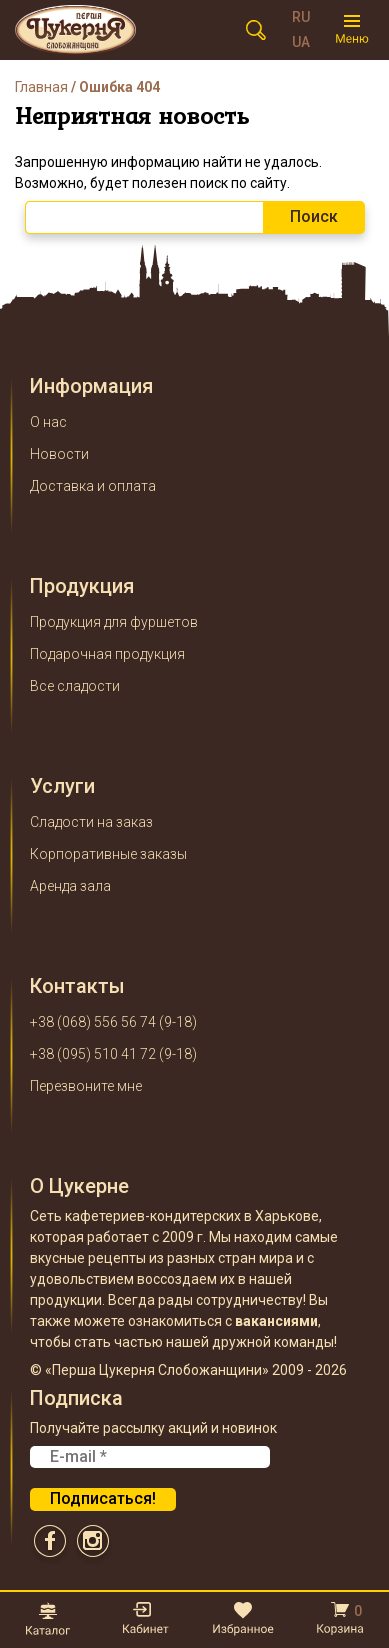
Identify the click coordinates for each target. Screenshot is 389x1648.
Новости (59, 454)
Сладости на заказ (91, 822)
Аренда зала (70, 886)
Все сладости (75, 686)
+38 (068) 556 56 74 (93, 1022)
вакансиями (276, 1321)
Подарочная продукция (107, 654)
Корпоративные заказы (108, 854)
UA (301, 42)
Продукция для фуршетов (114, 622)
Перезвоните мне (86, 1086)
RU (301, 17)
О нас (48, 422)
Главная (41, 87)
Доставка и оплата (93, 486)
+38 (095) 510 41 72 (93, 1054)
